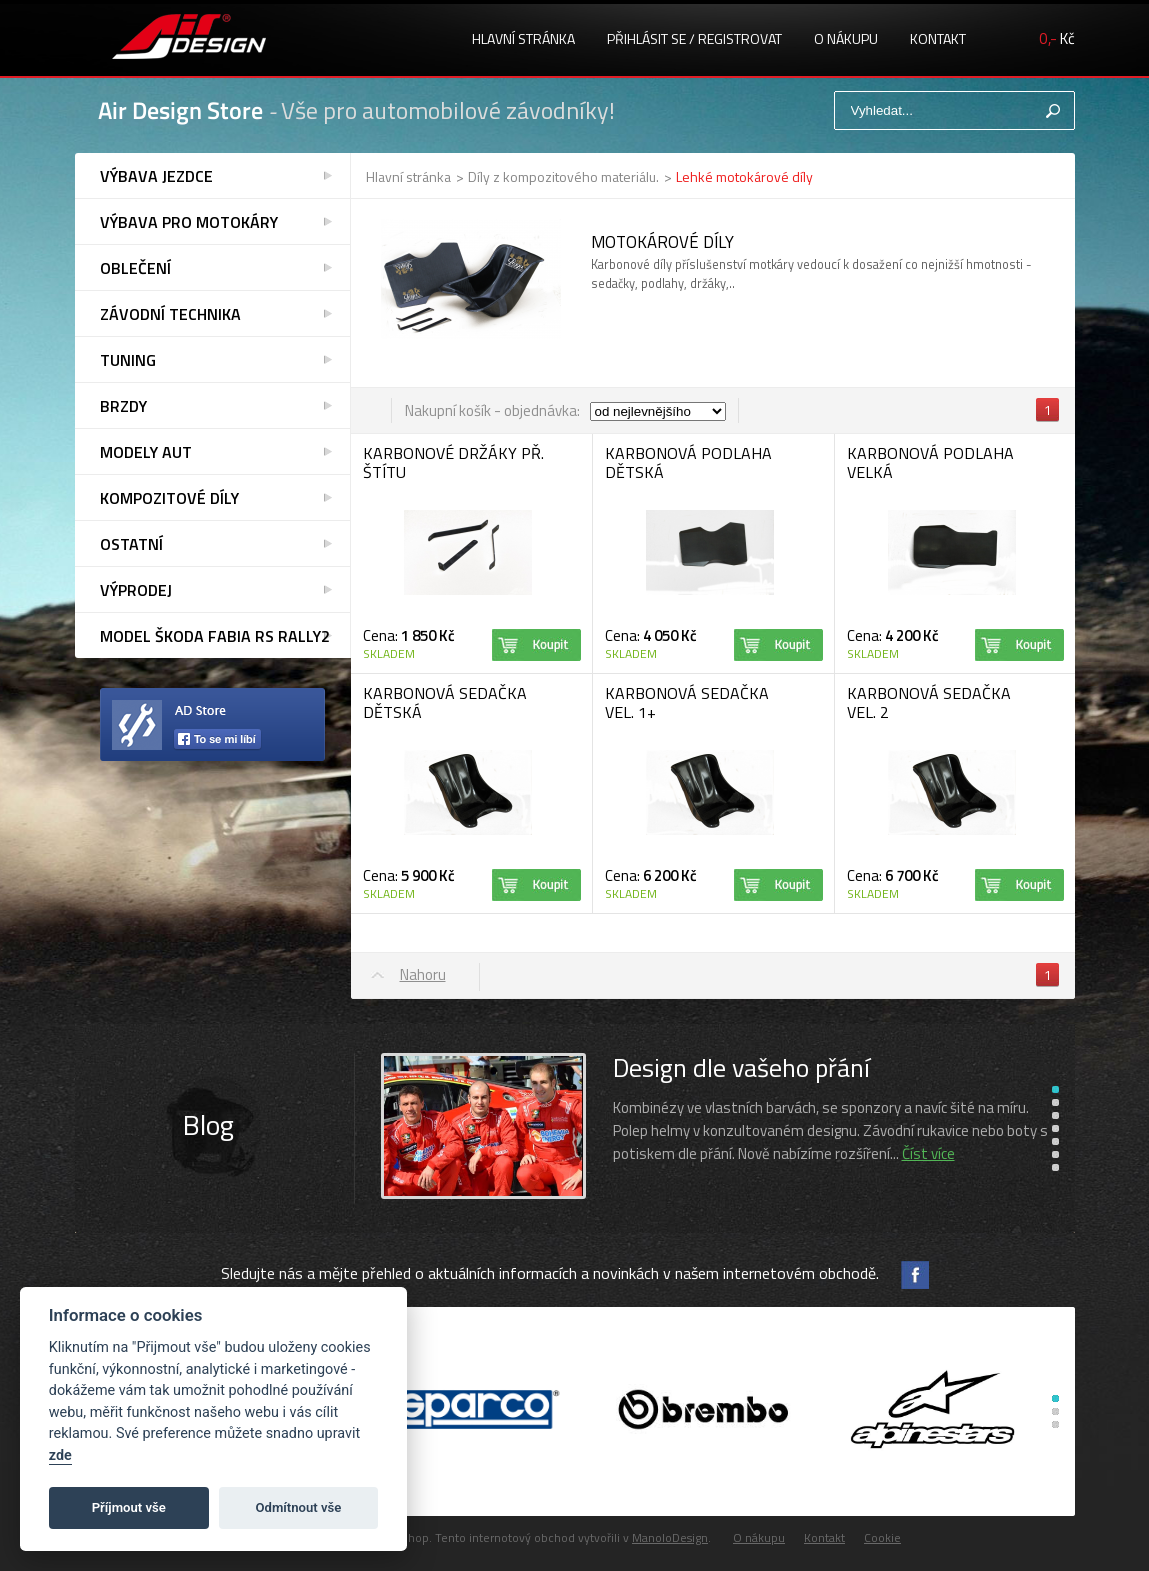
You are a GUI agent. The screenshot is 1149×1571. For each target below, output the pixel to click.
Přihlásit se (646, 38)
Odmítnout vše (299, 1507)
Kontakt (938, 38)
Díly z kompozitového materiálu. (563, 176)
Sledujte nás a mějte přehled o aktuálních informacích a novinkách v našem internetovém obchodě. (550, 1273)
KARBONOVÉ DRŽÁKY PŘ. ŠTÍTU (453, 462)
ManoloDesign (670, 1537)
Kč (1057, 38)
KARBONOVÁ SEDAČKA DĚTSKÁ (445, 702)
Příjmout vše (129, 1507)
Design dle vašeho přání (741, 1067)
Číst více (928, 1153)
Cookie (882, 1537)
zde (60, 1455)
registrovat (740, 38)
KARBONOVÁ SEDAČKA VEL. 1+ (687, 702)
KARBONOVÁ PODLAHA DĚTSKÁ (688, 462)
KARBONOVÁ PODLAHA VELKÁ (930, 462)
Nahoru (423, 974)
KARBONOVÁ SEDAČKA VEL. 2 (929, 702)
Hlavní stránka (523, 38)
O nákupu (846, 38)
